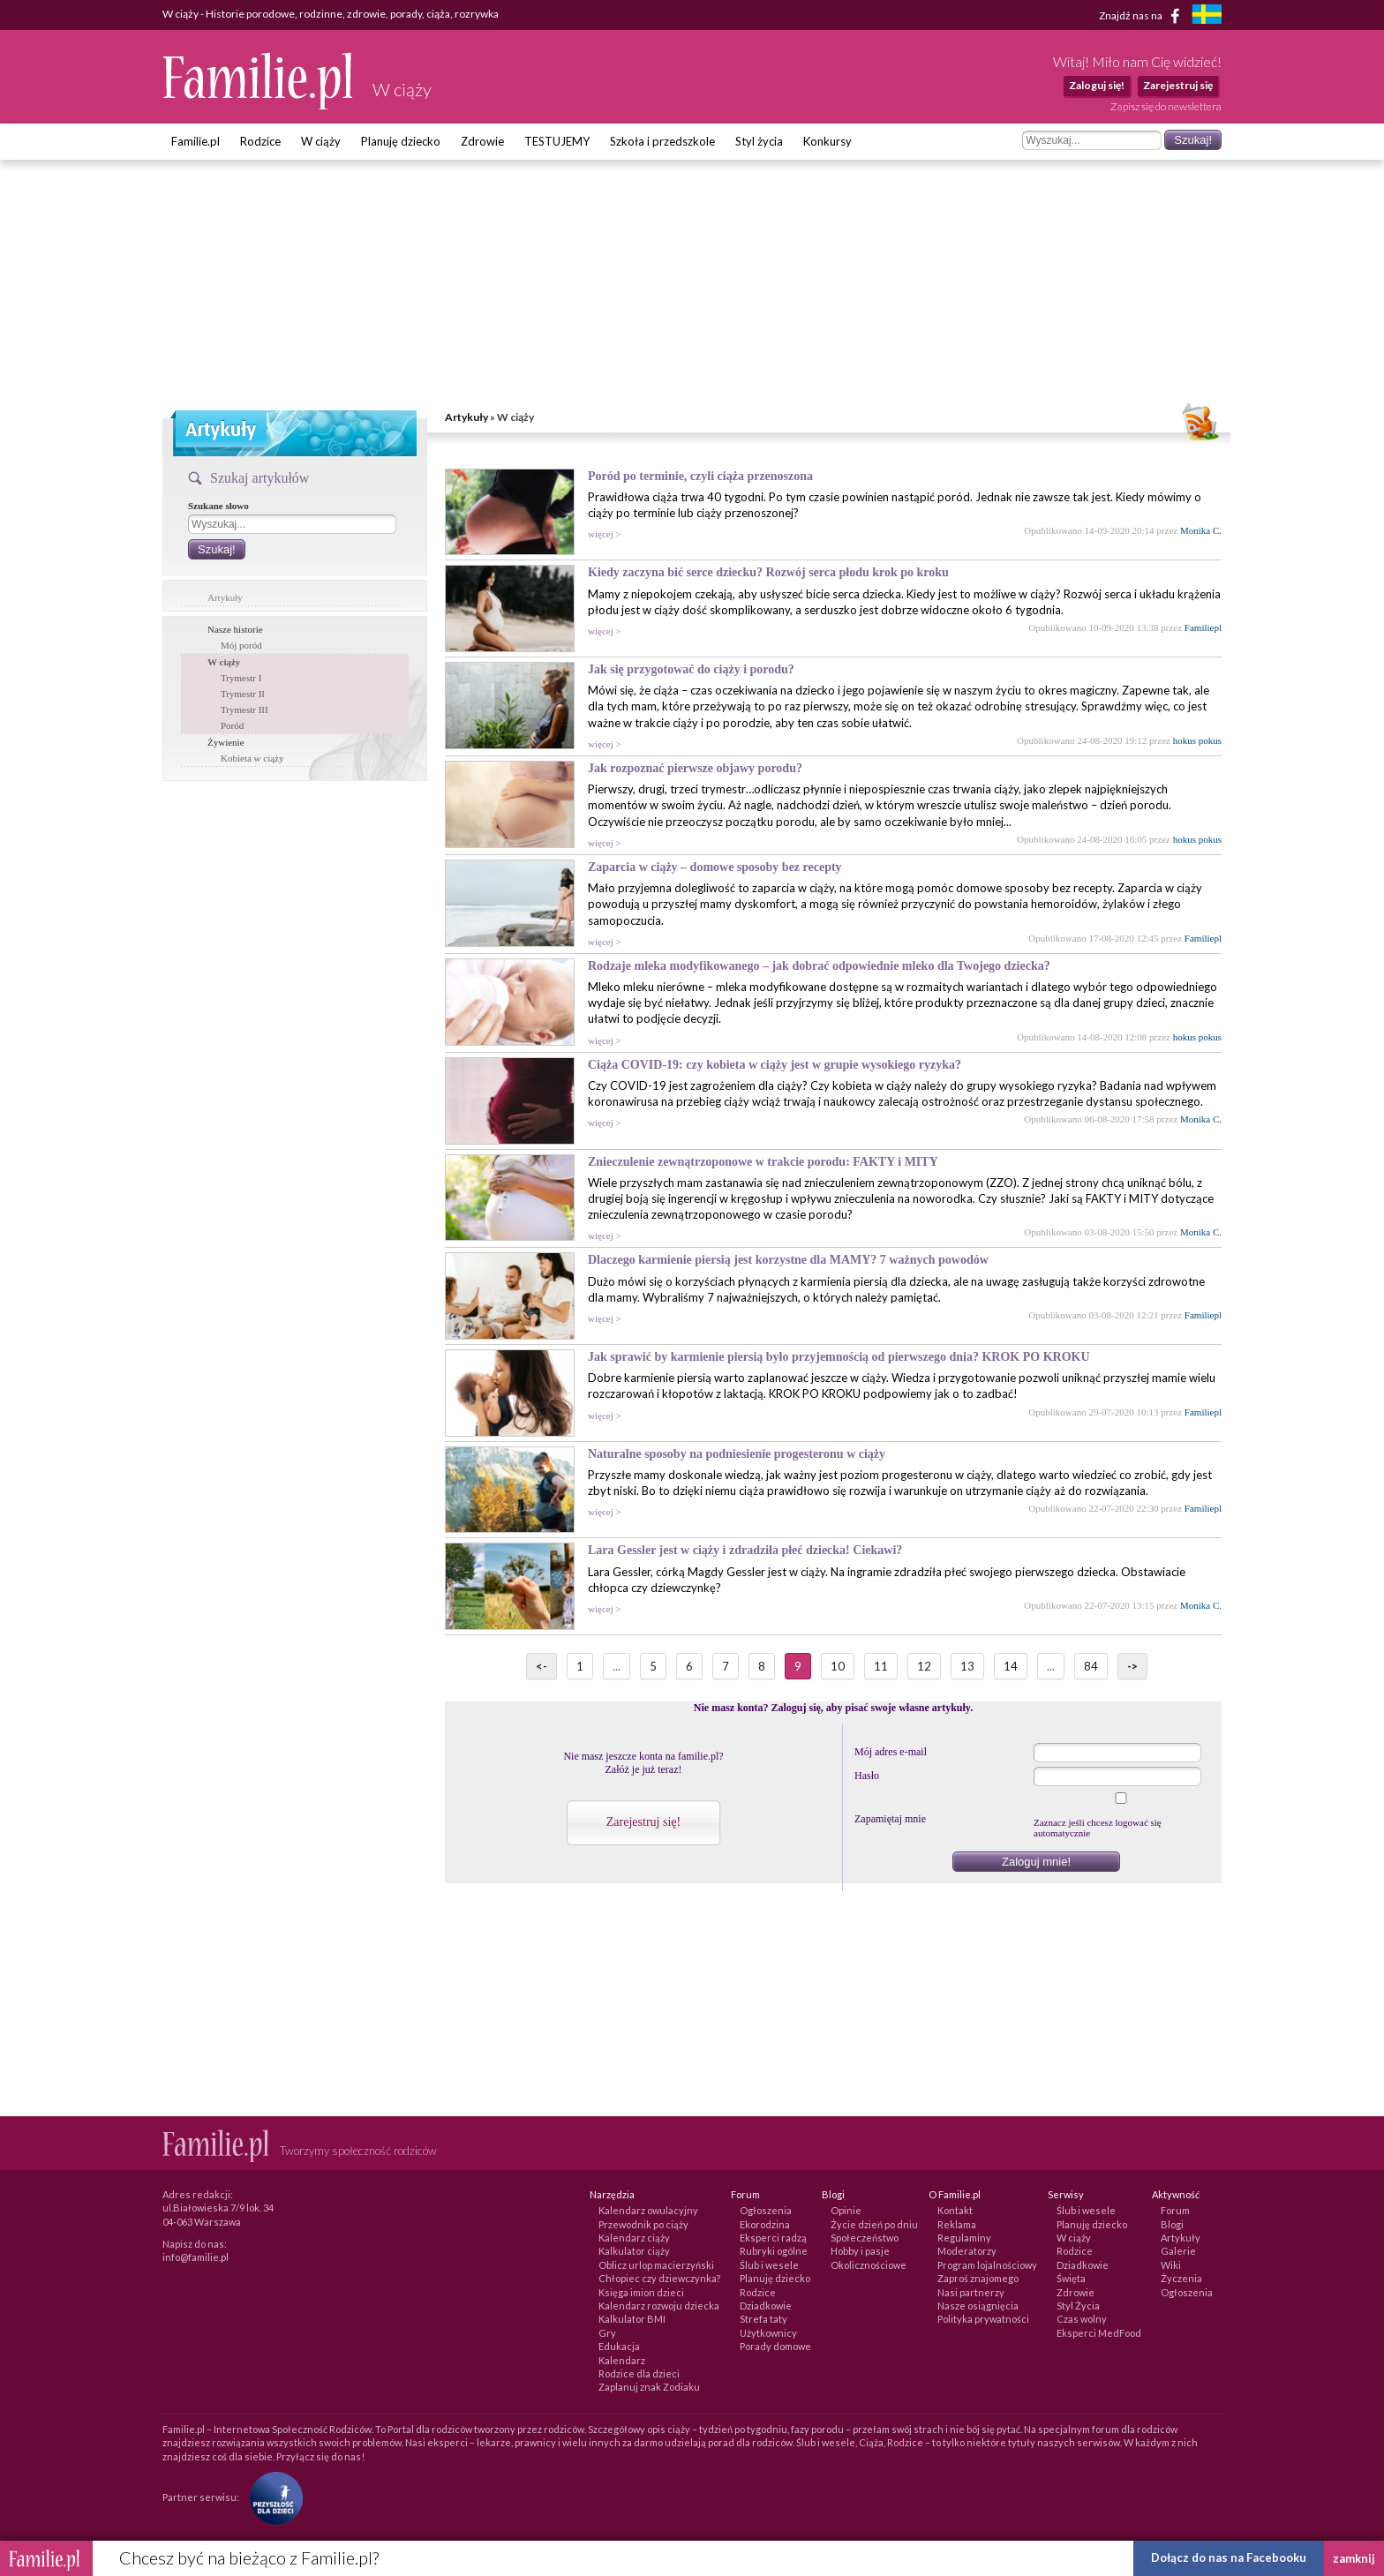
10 (838, 1666)
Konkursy (827, 141)
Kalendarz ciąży (634, 2237)
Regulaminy (964, 2237)
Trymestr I (241, 677)
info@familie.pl (195, 2257)
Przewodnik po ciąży (643, 2224)
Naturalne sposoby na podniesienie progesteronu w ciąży (736, 1454)
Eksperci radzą (773, 2237)
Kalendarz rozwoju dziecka (658, 2305)
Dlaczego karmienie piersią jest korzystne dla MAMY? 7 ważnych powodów (788, 1259)
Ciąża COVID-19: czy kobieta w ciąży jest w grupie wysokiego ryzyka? (774, 1064)
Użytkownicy (768, 2333)
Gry (607, 2333)
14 (1011, 1666)
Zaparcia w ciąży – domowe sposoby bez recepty (715, 867)
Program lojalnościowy (987, 2265)
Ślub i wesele (769, 2265)
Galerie (1178, 2251)
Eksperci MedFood (1099, 2333)
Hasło (866, 1775)
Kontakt (955, 2210)
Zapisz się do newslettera (1166, 106)
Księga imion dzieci (641, 2292)
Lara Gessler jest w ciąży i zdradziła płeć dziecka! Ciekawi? (745, 1550)
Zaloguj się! (1096, 85)
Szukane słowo (218, 505)
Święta (1071, 2278)
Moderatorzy (967, 2251)
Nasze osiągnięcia (978, 2305)
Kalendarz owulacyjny (648, 2210)
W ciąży (321, 141)
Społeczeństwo (865, 2237)
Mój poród (241, 645)
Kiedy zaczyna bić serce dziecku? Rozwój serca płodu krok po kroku (768, 572)
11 (881, 1666)
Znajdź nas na (1142, 16)
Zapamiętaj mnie (890, 1819)
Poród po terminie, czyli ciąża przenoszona (700, 476)
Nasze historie (235, 629)
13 (967, 1666)
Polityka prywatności (983, 2318)
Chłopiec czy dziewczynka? (659, 2278)
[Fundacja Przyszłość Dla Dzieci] (272, 2497)
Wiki (1171, 2265)
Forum (1175, 2210)
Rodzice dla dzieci (639, 2373)
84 (1091, 1666)
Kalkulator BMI (632, 2318)
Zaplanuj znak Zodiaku (649, 2386)
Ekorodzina (765, 2224)
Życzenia (1181, 2278)
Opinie (846, 2210)
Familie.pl (195, 141)
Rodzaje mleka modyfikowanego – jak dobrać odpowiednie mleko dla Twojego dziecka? (819, 966)
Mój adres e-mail (890, 1752)
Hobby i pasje (860, 2251)
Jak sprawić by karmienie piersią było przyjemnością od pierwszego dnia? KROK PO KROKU (839, 1356)
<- (541, 1666)
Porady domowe (775, 2346)
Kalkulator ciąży (634, 2251)
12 (924, 1666)
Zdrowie (482, 141)
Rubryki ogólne (774, 2251)
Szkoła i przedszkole (662, 141)
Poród (232, 725)
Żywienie (225, 742)
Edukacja (619, 2346)
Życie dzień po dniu (874, 2224)
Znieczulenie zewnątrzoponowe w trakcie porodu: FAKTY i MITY (763, 1161)
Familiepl (1203, 627)
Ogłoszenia (766, 2210)
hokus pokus (1197, 740)
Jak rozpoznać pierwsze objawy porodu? (695, 768)
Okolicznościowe (868, 2265)
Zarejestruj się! (643, 1822)
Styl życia (759, 141)
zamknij (1354, 2558)
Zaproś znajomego (978, 2278)
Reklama (956, 2224)
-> (1132, 1666)
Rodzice (260, 141)
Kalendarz (621, 2360)
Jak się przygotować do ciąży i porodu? (691, 669)
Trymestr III (244, 709)
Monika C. (1201, 530)
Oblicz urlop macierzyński (656, 2265)
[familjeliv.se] (1207, 16)
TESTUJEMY (557, 141)
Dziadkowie (766, 2305)
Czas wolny (1082, 2318)
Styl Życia (1078, 2305)
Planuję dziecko (400, 141)
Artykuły (466, 417)
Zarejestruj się (1178, 85)
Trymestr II (243, 693)
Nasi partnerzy (970, 2292)
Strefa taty (763, 2318)
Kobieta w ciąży (252, 758)
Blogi (1172, 2224)
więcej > (604, 534)
